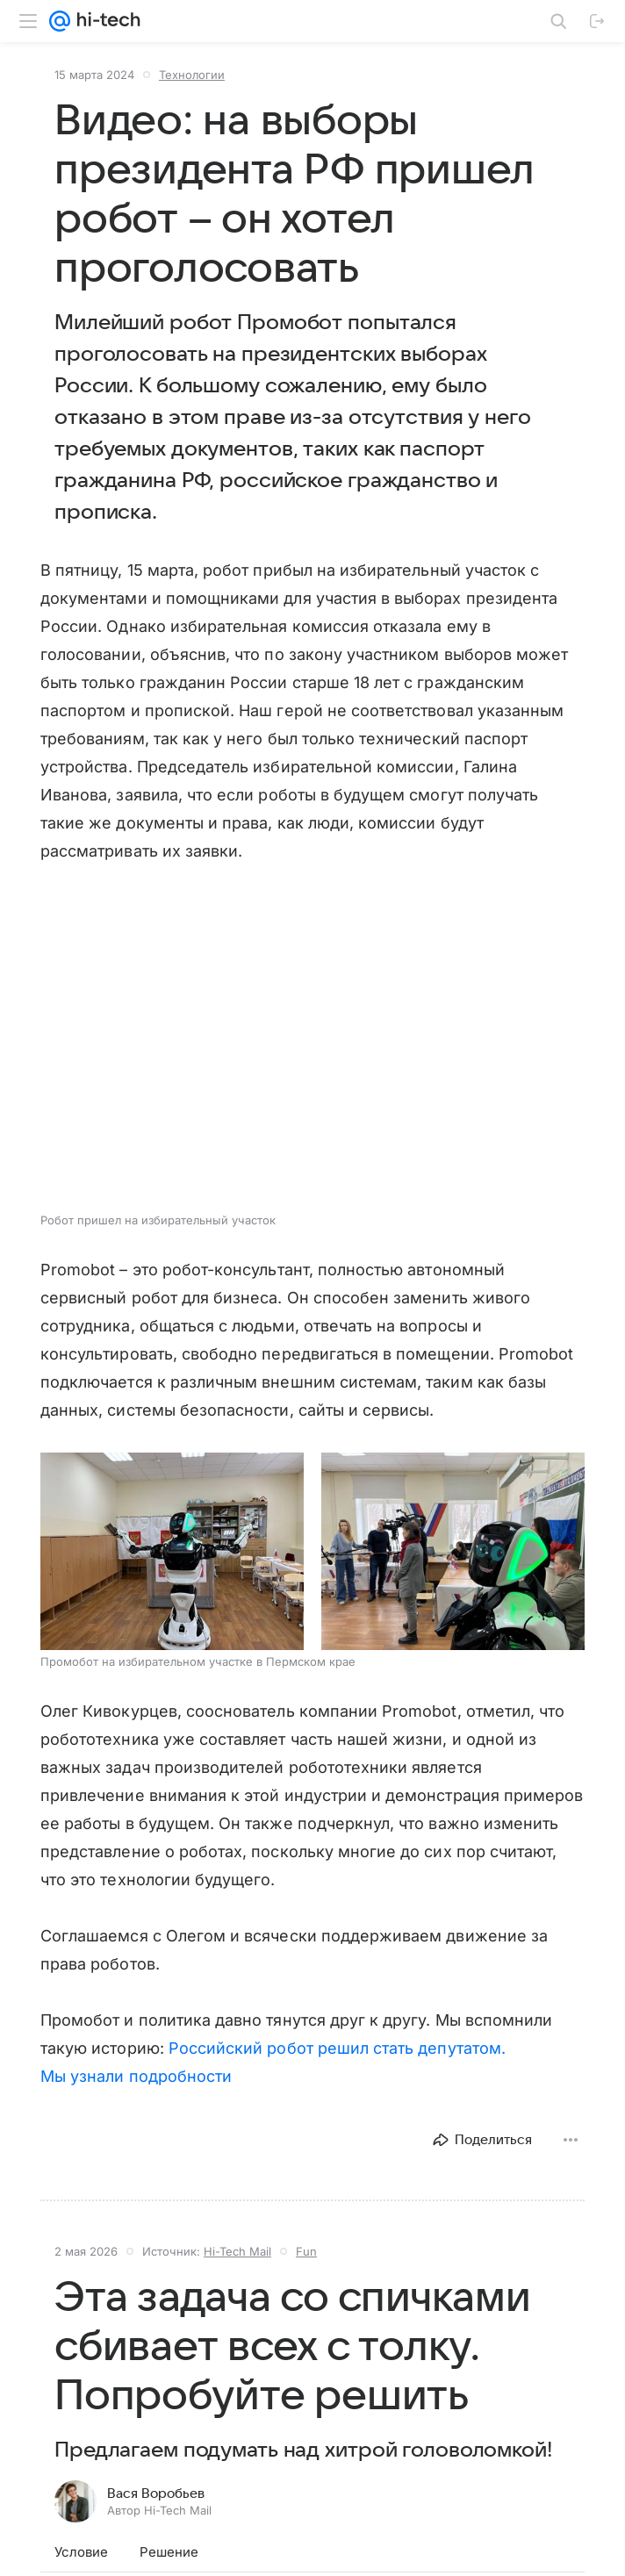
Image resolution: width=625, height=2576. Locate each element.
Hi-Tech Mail (237, 2251)
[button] (172, 1551)
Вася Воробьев (156, 2493)
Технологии (192, 75)
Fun (306, 2251)
